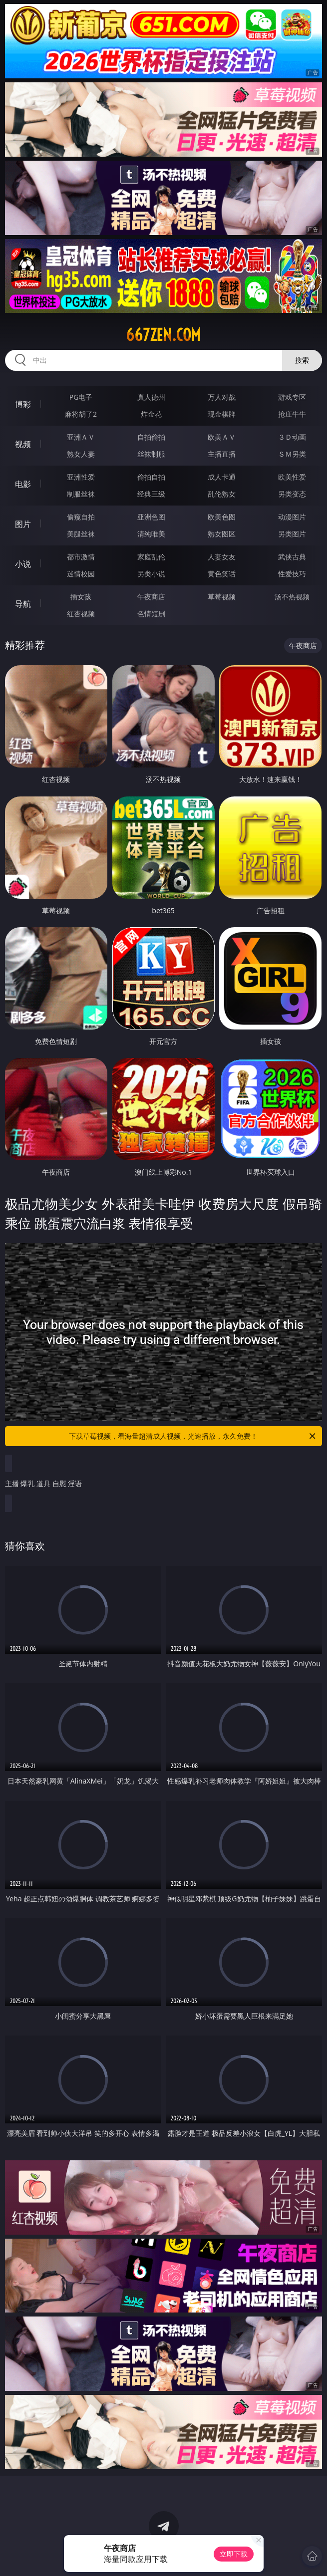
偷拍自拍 (151, 477)
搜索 (302, 360)
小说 (23, 563)
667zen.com (163, 335)
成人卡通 (222, 477)
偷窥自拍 (81, 516)
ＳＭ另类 (292, 454)
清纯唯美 (151, 533)
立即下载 (234, 2554)
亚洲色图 (151, 516)
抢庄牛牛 (292, 414)
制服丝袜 (81, 494)
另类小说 (151, 573)
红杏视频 (81, 613)
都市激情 (81, 556)
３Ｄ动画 (292, 437)
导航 (23, 603)
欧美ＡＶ (222, 437)
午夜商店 (151, 596)
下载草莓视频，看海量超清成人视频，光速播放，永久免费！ (193, 1436)
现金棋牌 (222, 414)
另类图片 (292, 533)
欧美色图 (222, 516)
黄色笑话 (222, 573)
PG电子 (81, 397)
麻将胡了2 (81, 414)
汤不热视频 (292, 596)
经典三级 (151, 494)
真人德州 (151, 397)
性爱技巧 (292, 573)
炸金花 (151, 414)
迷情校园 (81, 573)
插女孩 (80, 596)
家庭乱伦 (151, 556)
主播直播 (222, 454)
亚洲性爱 (81, 477)
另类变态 (292, 494)
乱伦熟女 (222, 494)
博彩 (23, 404)
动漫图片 (292, 516)
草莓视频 (222, 596)
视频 (23, 444)
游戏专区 (292, 397)
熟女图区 (222, 533)
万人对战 (222, 397)
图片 (23, 523)
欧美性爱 (292, 477)
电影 (23, 484)
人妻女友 (222, 556)
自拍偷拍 (151, 437)
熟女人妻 (81, 454)
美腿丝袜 (81, 533)
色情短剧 (151, 613)
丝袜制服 (151, 454)
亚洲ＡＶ (81, 437)
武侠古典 (292, 556)
